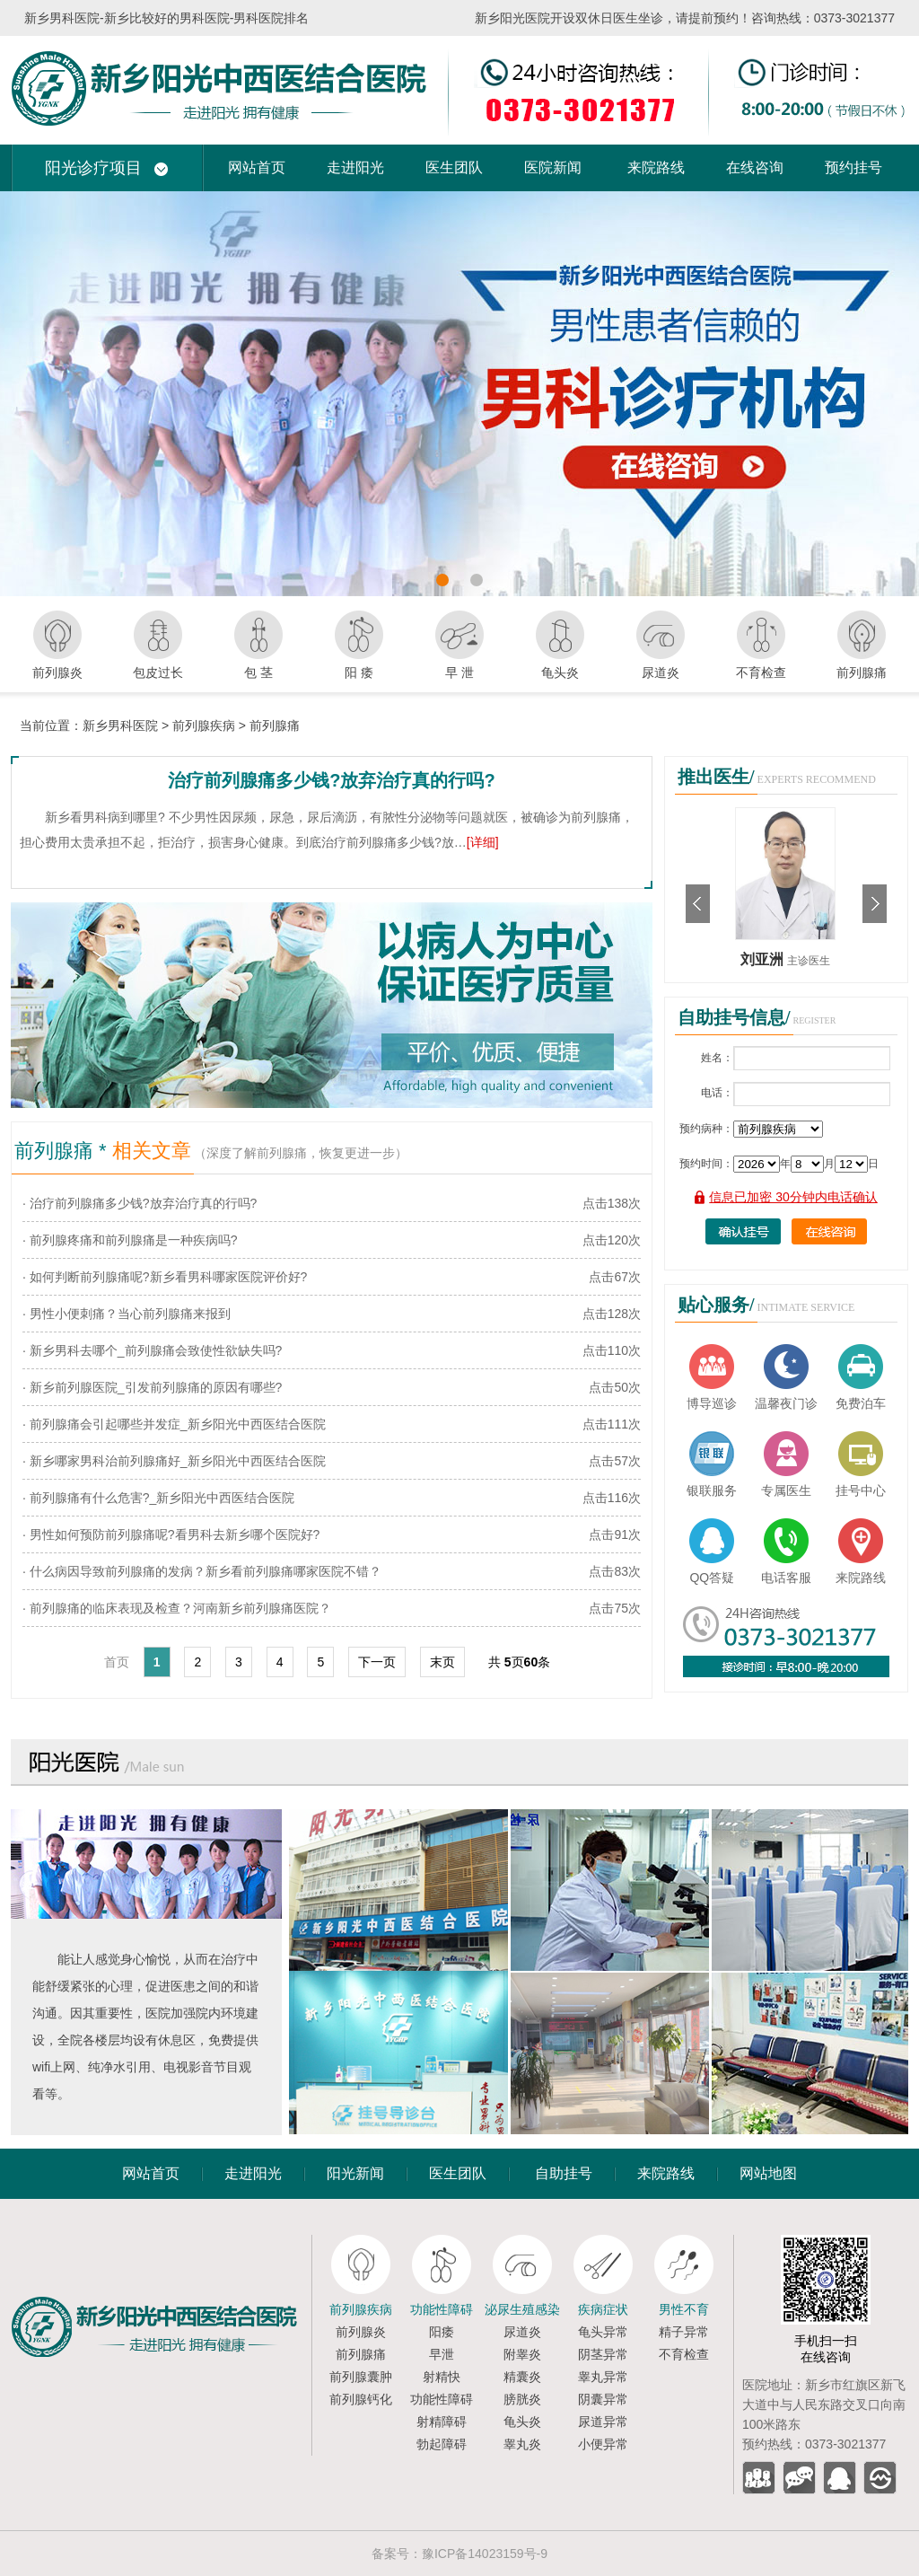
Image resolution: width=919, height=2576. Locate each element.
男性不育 (684, 2309)
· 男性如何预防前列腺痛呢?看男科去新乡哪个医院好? (170, 1534)
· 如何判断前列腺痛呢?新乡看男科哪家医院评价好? (164, 1277)
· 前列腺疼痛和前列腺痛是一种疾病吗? (130, 1240)
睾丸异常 (603, 2376)
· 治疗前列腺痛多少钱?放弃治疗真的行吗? (139, 1203)
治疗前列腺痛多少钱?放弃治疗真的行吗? (331, 780)
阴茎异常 (603, 2354)
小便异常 (603, 2444)
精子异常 (684, 2332)
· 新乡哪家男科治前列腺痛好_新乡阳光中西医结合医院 (174, 1461)
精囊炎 (522, 2376)
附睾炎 (522, 2354)
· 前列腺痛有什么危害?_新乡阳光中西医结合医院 (158, 1497)
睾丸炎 (522, 2444)
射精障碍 (441, 2421)
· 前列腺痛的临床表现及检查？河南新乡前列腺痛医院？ (176, 1608)
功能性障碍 (441, 2309)
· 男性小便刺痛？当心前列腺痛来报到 (126, 1313)
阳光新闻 (355, 2173)
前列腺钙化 (360, 2399)
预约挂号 (853, 167)
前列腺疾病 (203, 725)
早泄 (441, 2354)
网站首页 (256, 167)
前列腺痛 (274, 725)
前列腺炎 (361, 2332)
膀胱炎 (522, 2399)
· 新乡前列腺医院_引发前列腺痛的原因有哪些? (152, 1387)
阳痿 (441, 2332)
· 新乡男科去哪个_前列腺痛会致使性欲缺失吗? (152, 1350)
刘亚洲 (763, 959)
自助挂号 (563, 2173)
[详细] (483, 842)
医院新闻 (553, 167)
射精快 (441, 2376)
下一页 (377, 1662)
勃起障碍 (441, 2444)
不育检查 (684, 2354)
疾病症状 (603, 2309)
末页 (442, 1662)
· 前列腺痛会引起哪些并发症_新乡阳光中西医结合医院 (174, 1424)
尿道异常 (603, 2421)
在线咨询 (754, 167)
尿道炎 (522, 2332)
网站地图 (768, 2173)
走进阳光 (355, 167)
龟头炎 (522, 2421)
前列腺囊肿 (360, 2376)
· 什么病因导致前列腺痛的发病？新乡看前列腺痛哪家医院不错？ (201, 1571)
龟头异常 (603, 2332)
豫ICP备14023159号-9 (484, 2553)
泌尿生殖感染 (522, 2309)
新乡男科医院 (120, 725)
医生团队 (454, 167)
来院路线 (656, 167)
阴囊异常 (603, 2399)
